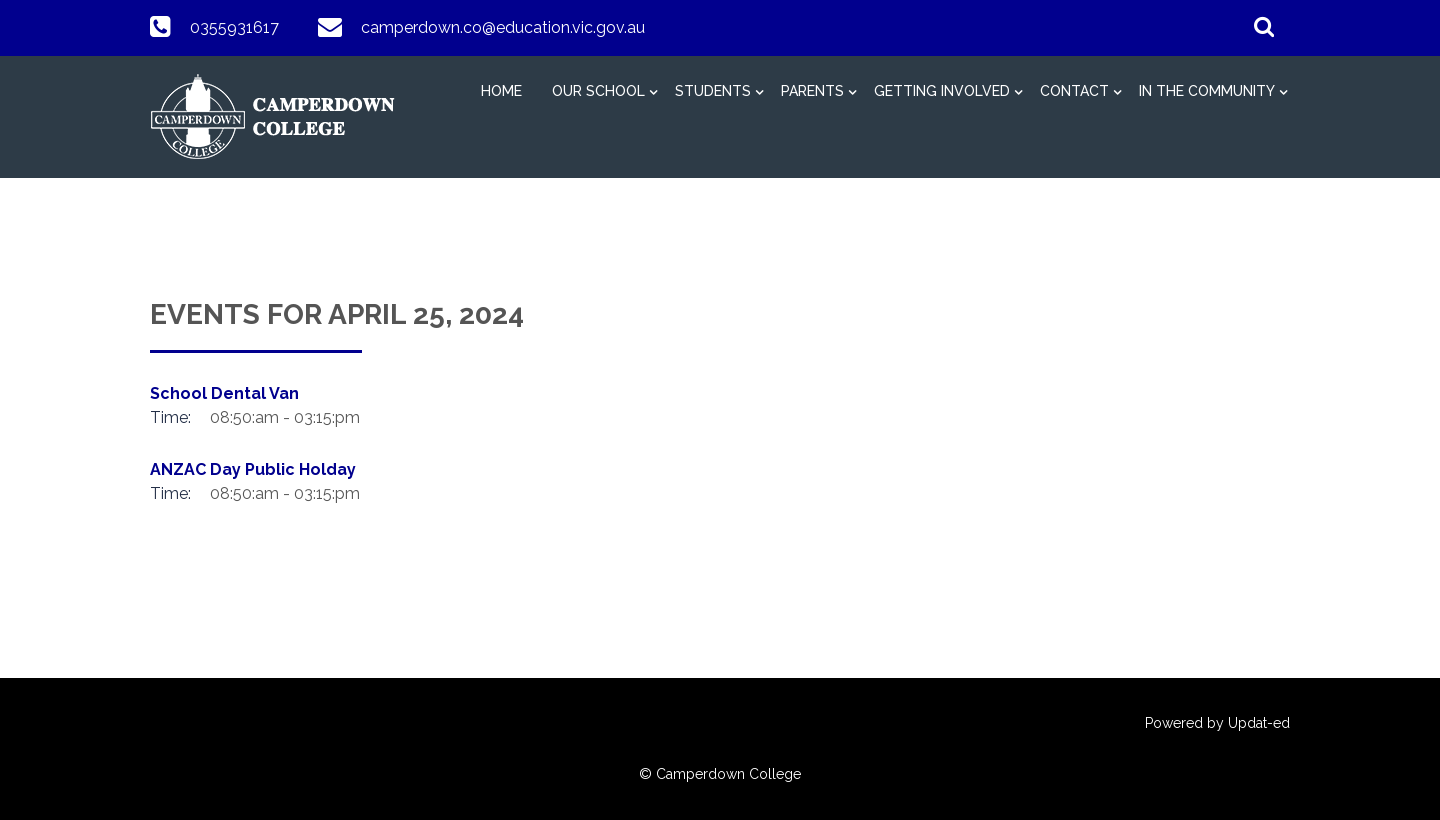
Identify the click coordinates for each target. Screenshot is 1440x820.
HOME (501, 91)
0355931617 (234, 27)
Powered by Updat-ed (1217, 723)
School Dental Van (224, 393)
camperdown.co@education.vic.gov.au (503, 27)
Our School (598, 91)
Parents (812, 91)
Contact (1074, 91)
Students (713, 91)
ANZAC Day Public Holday (253, 469)
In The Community (1207, 91)
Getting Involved (942, 91)
